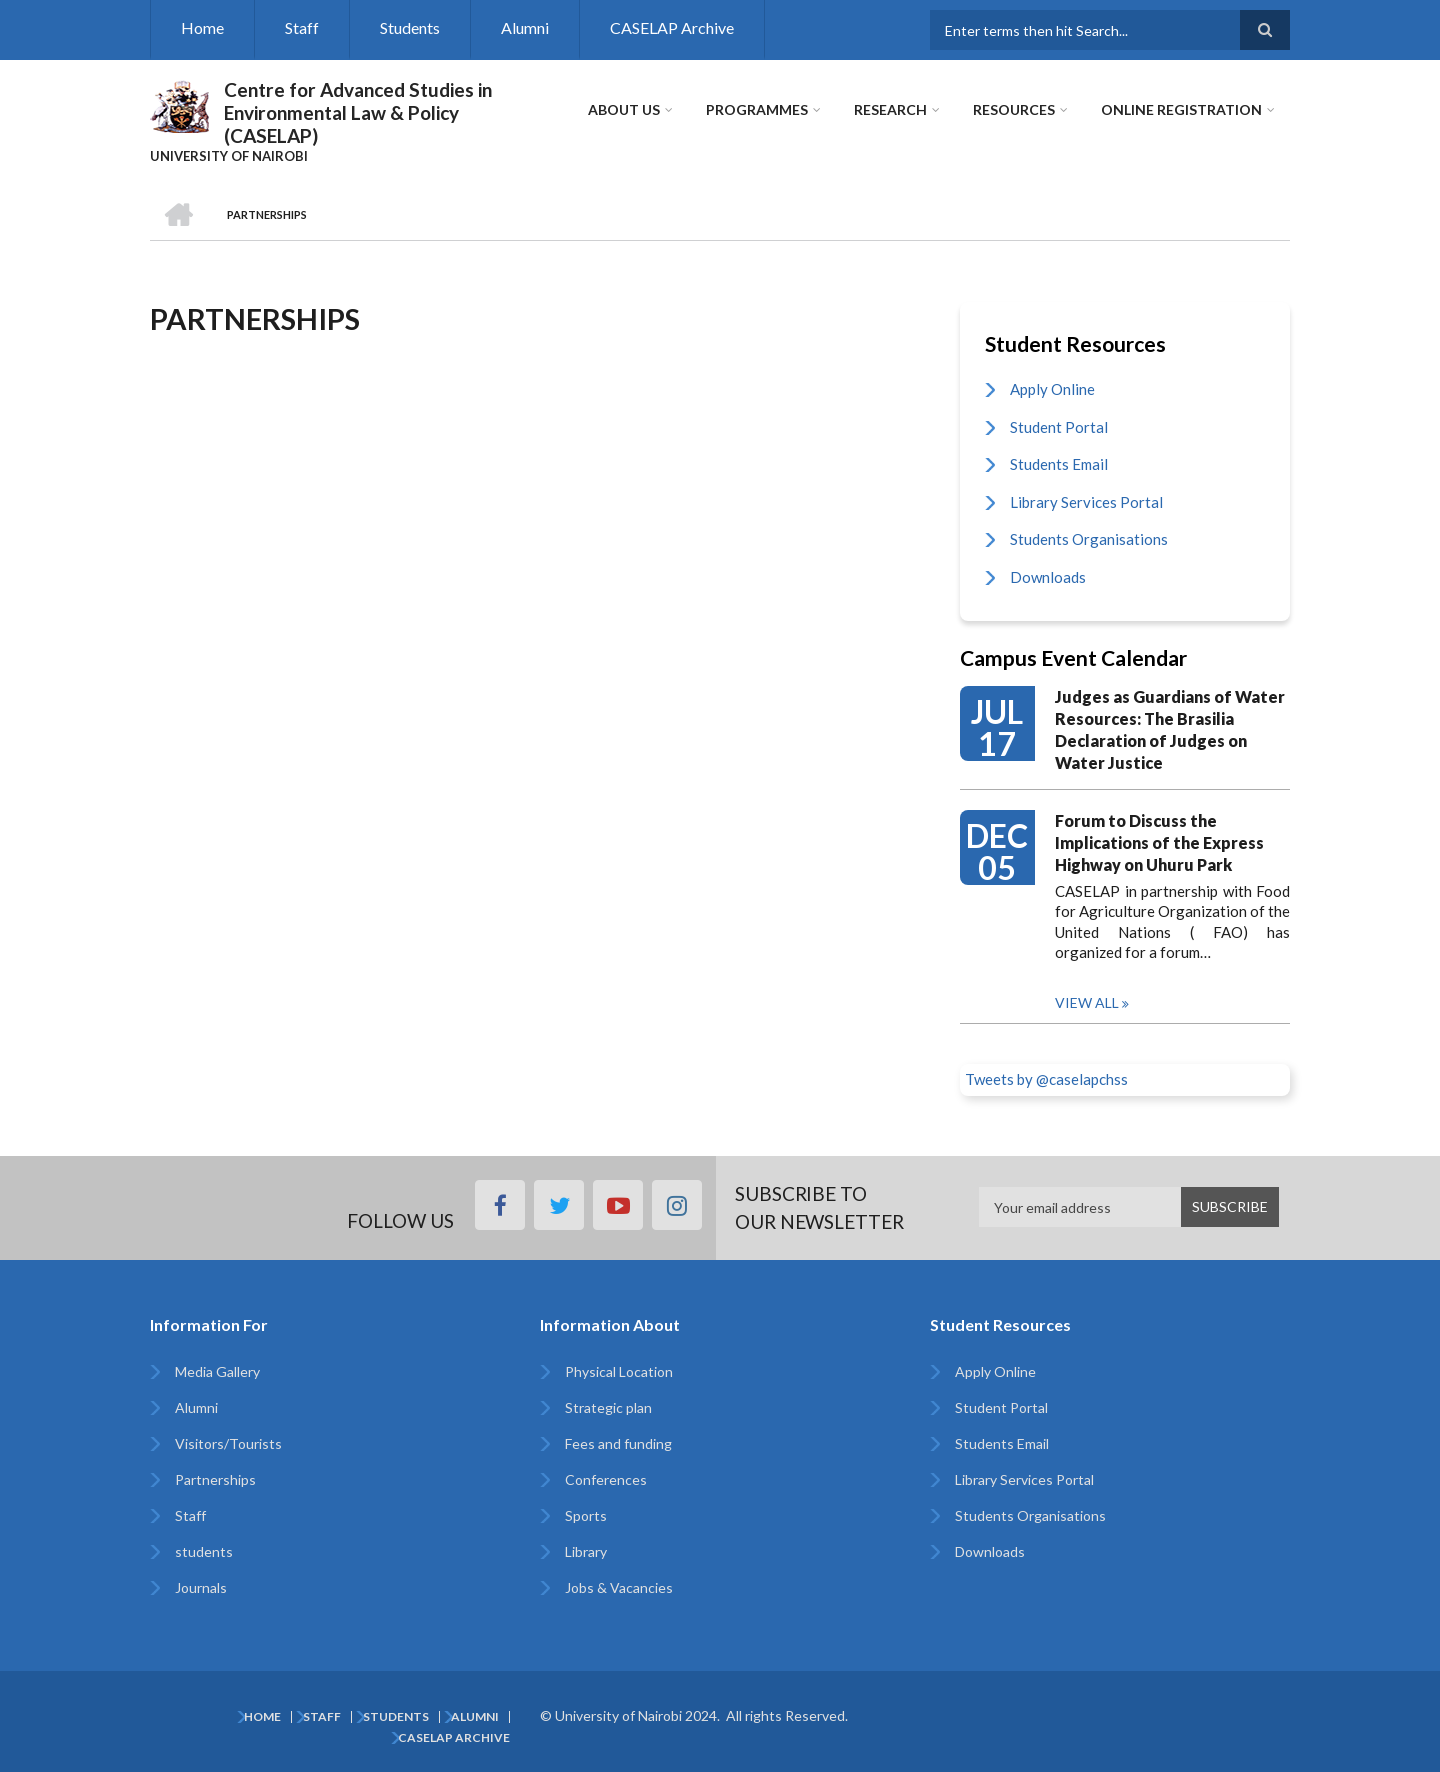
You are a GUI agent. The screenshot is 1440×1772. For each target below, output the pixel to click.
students (204, 1551)
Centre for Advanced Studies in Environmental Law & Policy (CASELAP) (358, 112)
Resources (1014, 109)
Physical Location (619, 1371)
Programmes (757, 109)
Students (410, 27)
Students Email (1059, 464)
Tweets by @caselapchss (1046, 1079)
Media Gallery (217, 1371)
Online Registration (1181, 109)
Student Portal (1059, 427)
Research (890, 109)
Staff (302, 27)
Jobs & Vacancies (619, 1587)
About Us (624, 109)
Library (586, 1551)
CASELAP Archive (672, 27)
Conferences (606, 1479)
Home (202, 27)
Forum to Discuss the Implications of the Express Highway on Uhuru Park (1159, 842)
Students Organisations (1089, 539)
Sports (586, 1515)
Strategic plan (608, 1407)
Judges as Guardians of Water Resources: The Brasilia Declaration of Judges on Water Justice (1170, 729)
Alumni (525, 27)
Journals (201, 1587)
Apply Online (1052, 389)
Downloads (1048, 577)
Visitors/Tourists (228, 1443)
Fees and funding (618, 1443)
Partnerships (215, 1479)
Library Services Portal (1086, 502)
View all (1087, 1002)
